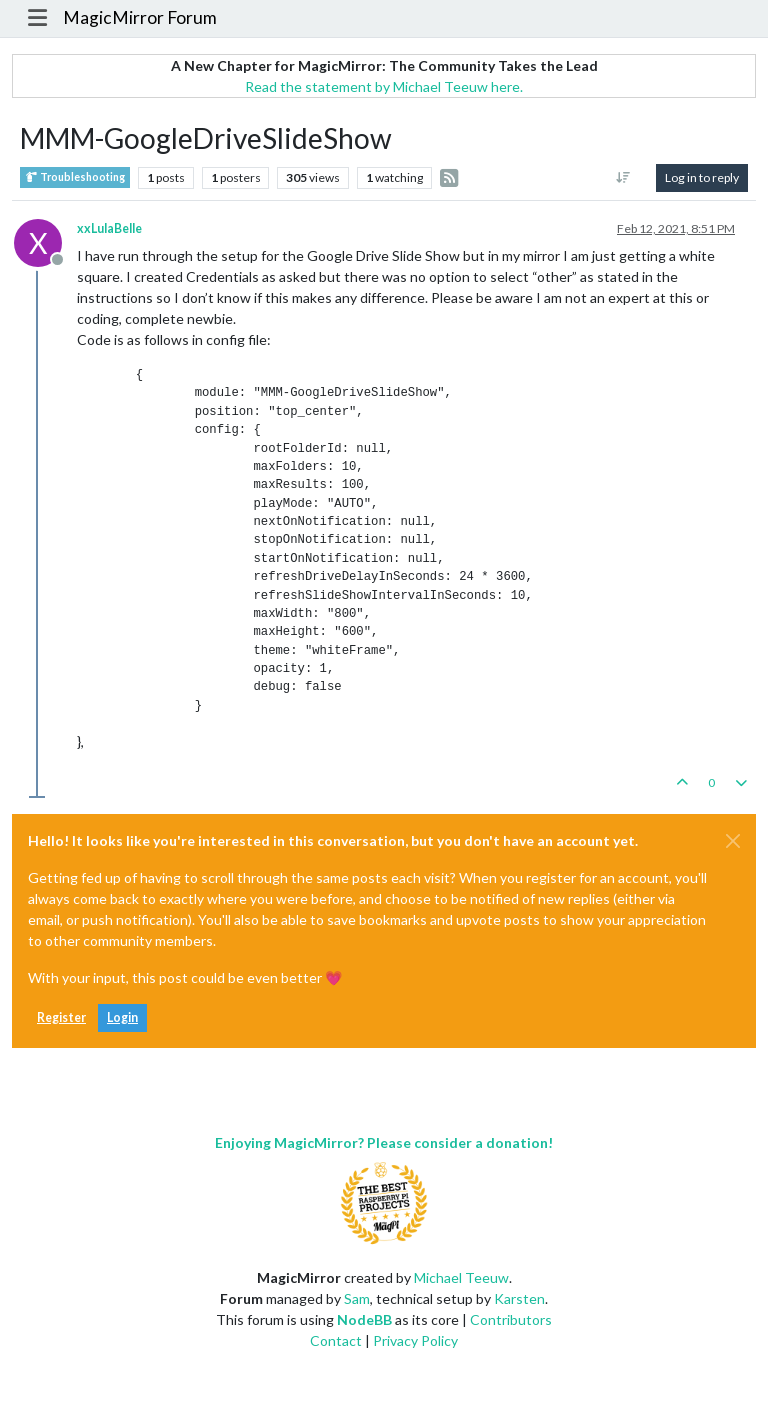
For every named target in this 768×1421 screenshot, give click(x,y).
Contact (336, 1340)
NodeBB (364, 1319)
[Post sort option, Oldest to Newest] (623, 178)
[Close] (733, 841)
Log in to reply (702, 177)
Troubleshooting (75, 177)
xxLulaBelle (109, 228)
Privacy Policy (415, 1340)
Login (122, 1017)
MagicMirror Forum (140, 17)
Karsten (519, 1298)
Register (61, 1017)
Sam (357, 1298)
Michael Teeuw (461, 1277)
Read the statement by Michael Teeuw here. (384, 86)
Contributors (511, 1319)
